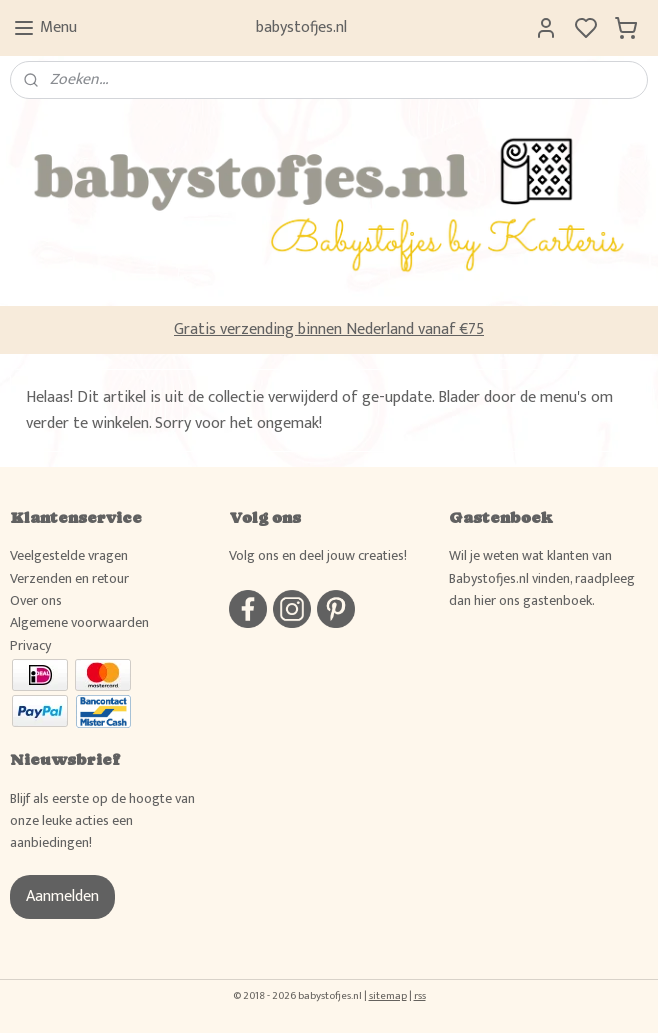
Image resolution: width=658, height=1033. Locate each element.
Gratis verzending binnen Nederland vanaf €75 (329, 329)
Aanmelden (62, 896)
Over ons (36, 600)
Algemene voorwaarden (79, 622)
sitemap (388, 996)
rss (420, 996)
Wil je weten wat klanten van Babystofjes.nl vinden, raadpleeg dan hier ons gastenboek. (542, 578)
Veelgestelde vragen (69, 555)
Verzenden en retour (69, 578)
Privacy (30, 645)
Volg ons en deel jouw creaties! (318, 555)
